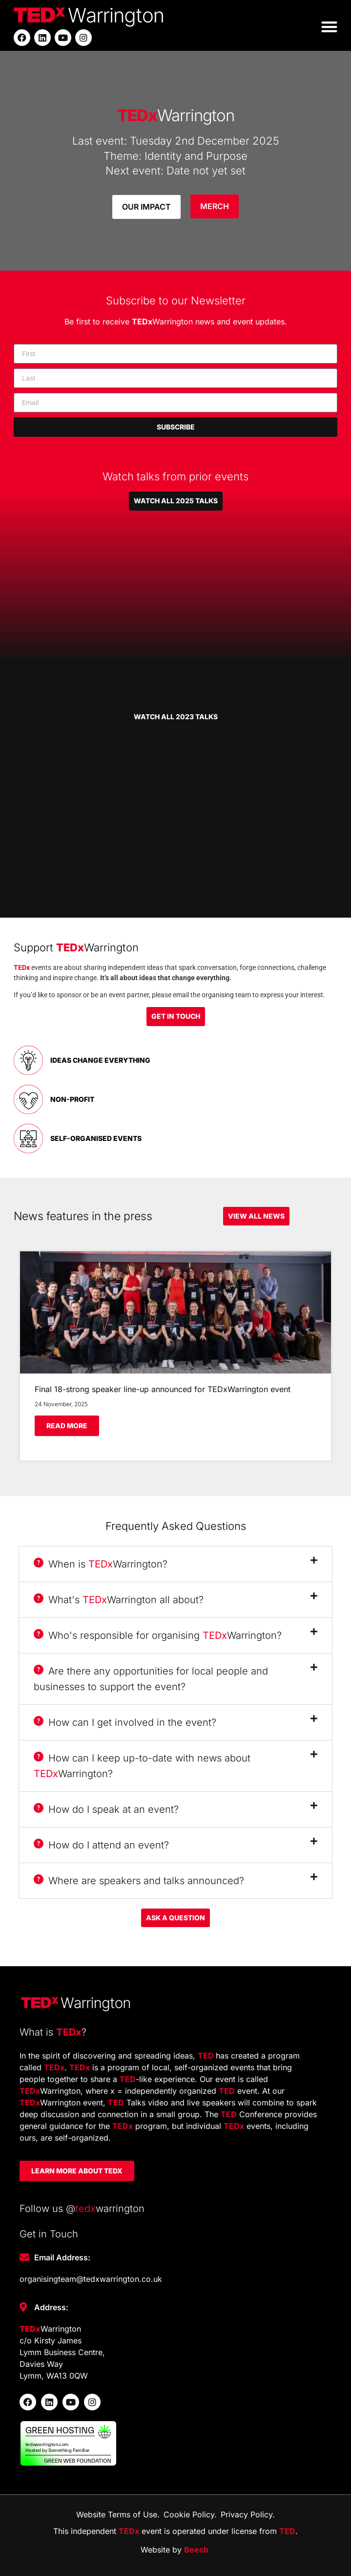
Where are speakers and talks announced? (139, 1881)
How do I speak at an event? (106, 1809)
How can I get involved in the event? (125, 1722)
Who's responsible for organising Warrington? (158, 1635)
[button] (329, 27)
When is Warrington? (100, 1564)
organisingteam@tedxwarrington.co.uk (91, 2279)
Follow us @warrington (82, 2208)
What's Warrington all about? (119, 1600)
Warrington (175, 115)
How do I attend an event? (101, 1845)
